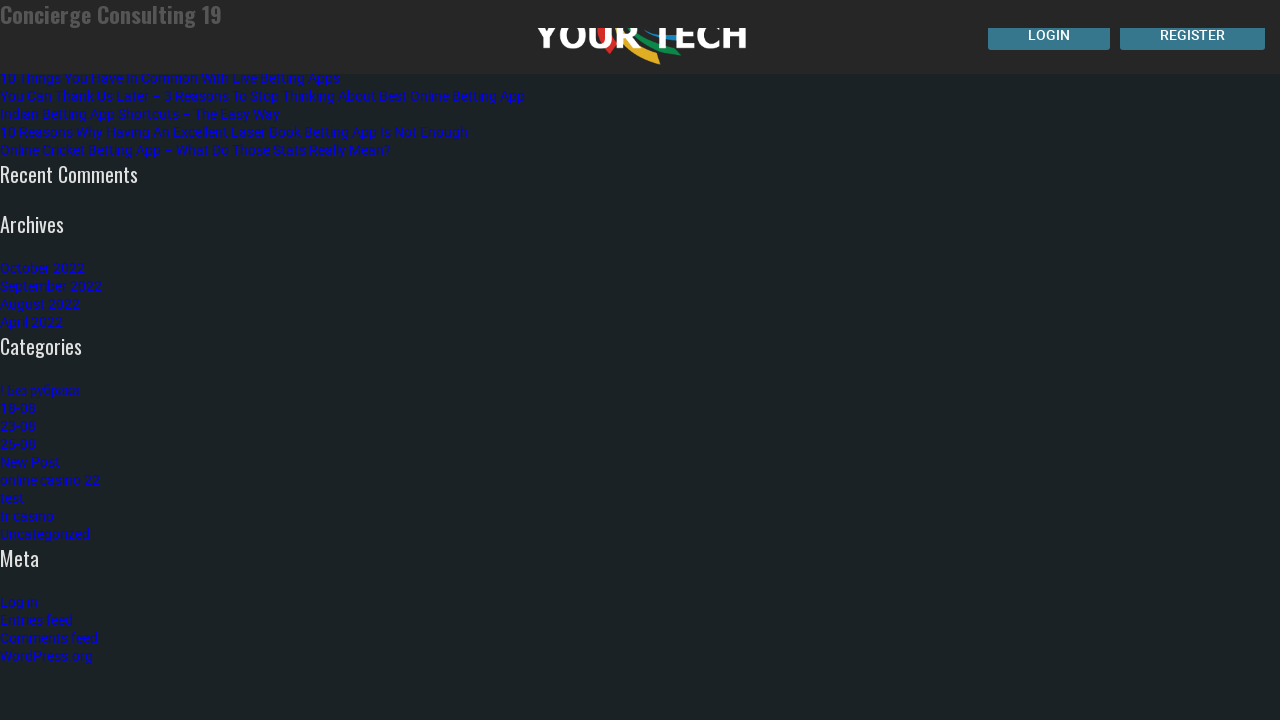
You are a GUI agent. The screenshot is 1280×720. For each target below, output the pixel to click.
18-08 (18, 407)
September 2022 (51, 285)
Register (1192, 34)
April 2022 (31, 321)
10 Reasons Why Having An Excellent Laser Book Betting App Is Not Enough (234, 131)
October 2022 (42, 267)
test (12, 497)
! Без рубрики (40, 389)
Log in (19, 601)
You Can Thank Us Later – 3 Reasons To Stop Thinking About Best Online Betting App (262, 95)
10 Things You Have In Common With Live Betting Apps (170, 77)
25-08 (18, 443)
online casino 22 (50, 479)
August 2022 (40, 303)
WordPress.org (46, 655)
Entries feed (36, 619)
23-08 (18, 425)
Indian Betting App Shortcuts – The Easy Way (140, 113)
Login (1049, 34)
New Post (30, 461)
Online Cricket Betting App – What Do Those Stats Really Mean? (195, 149)
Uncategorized (45, 533)
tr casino (27, 515)
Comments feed (49, 637)
